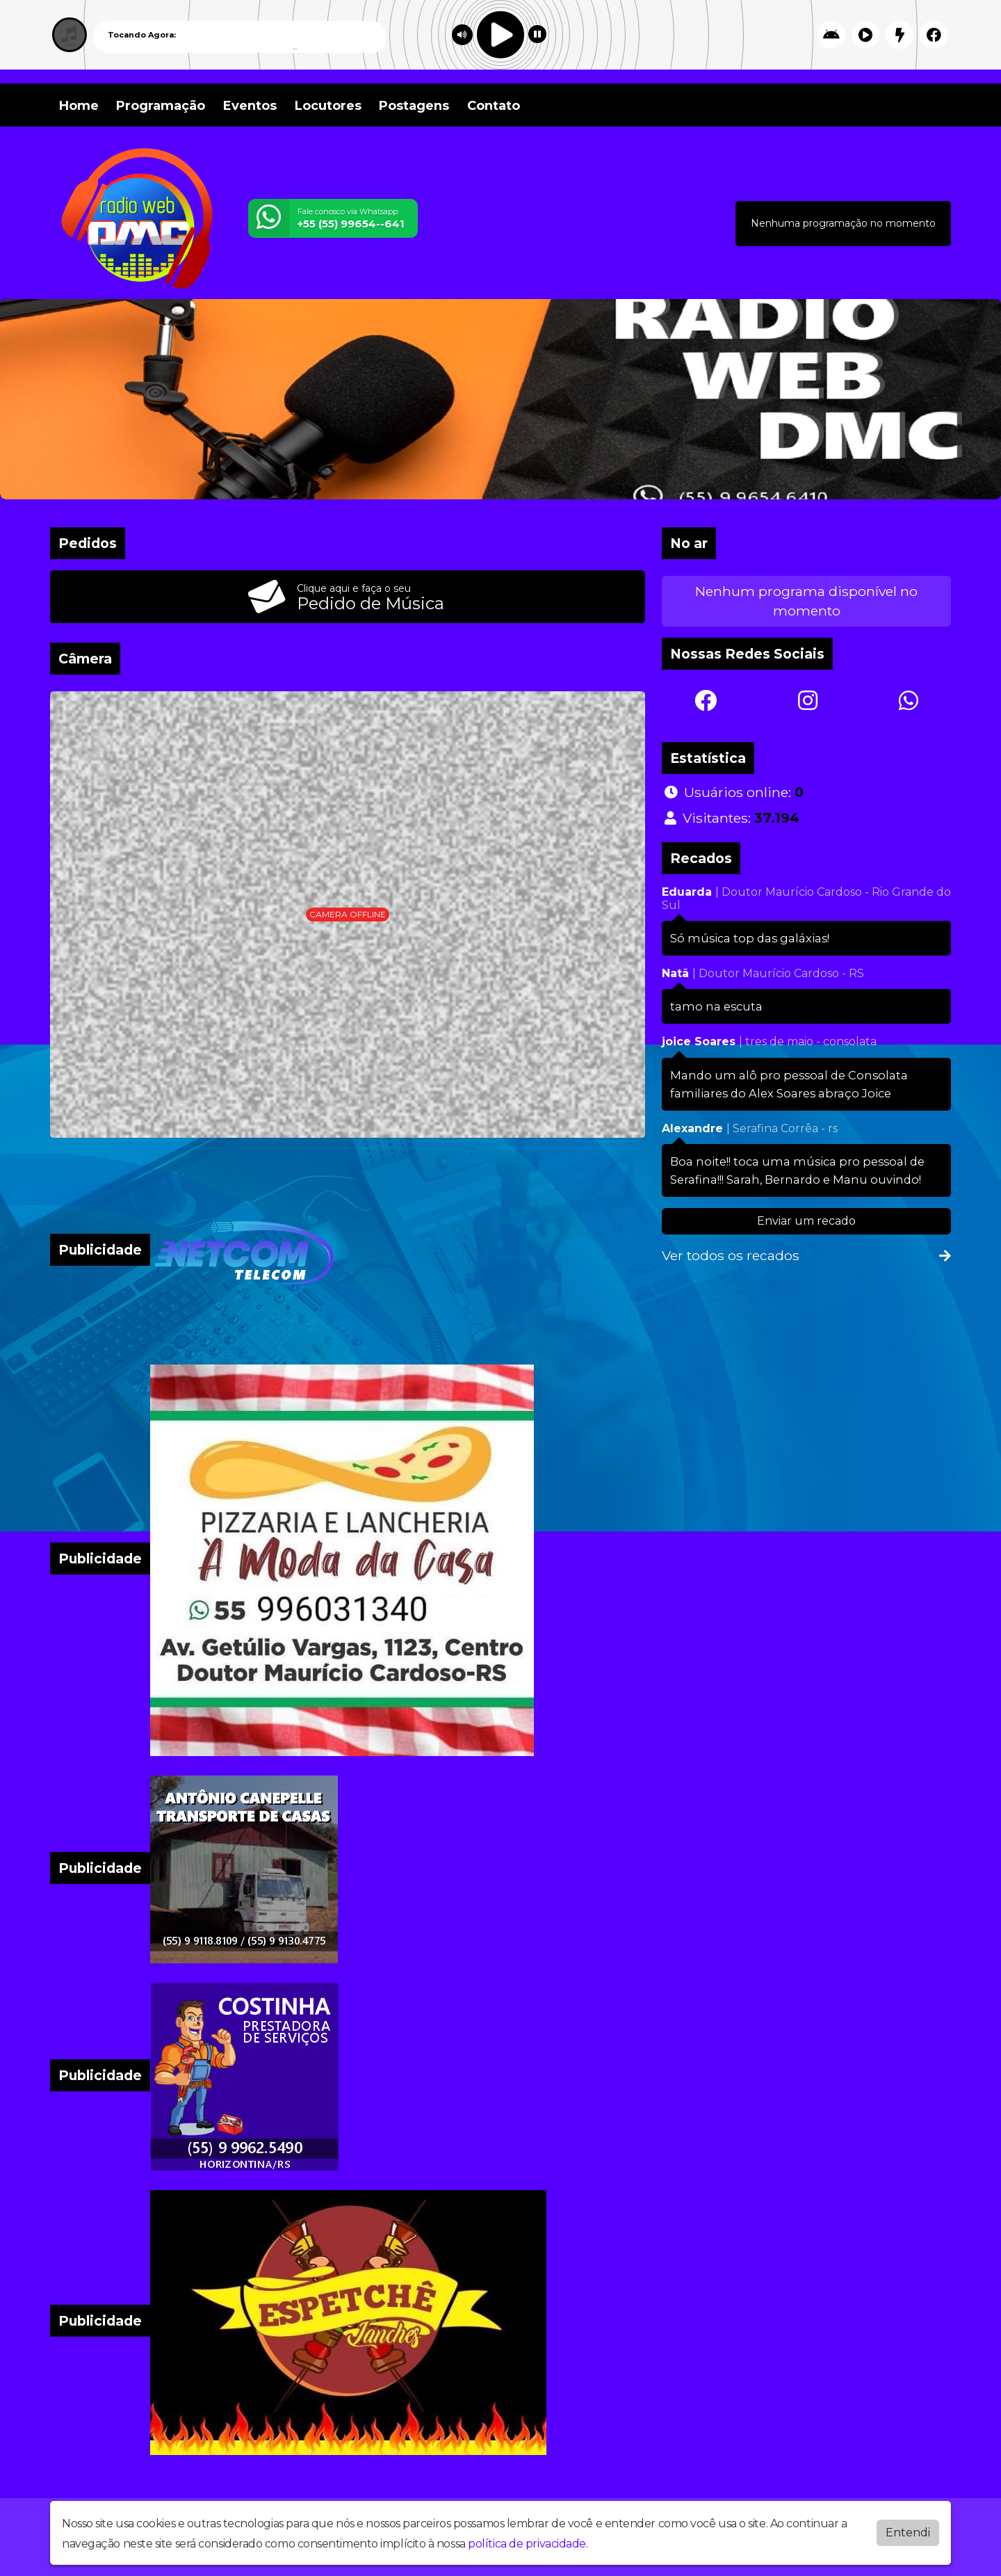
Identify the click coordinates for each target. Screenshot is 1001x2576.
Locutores (328, 105)
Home (79, 105)
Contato (493, 105)
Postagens (414, 105)
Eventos (250, 105)
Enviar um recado (806, 1220)
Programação (160, 105)
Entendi (908, 2529)
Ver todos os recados (806, 1255)
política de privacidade (527, 2540)
